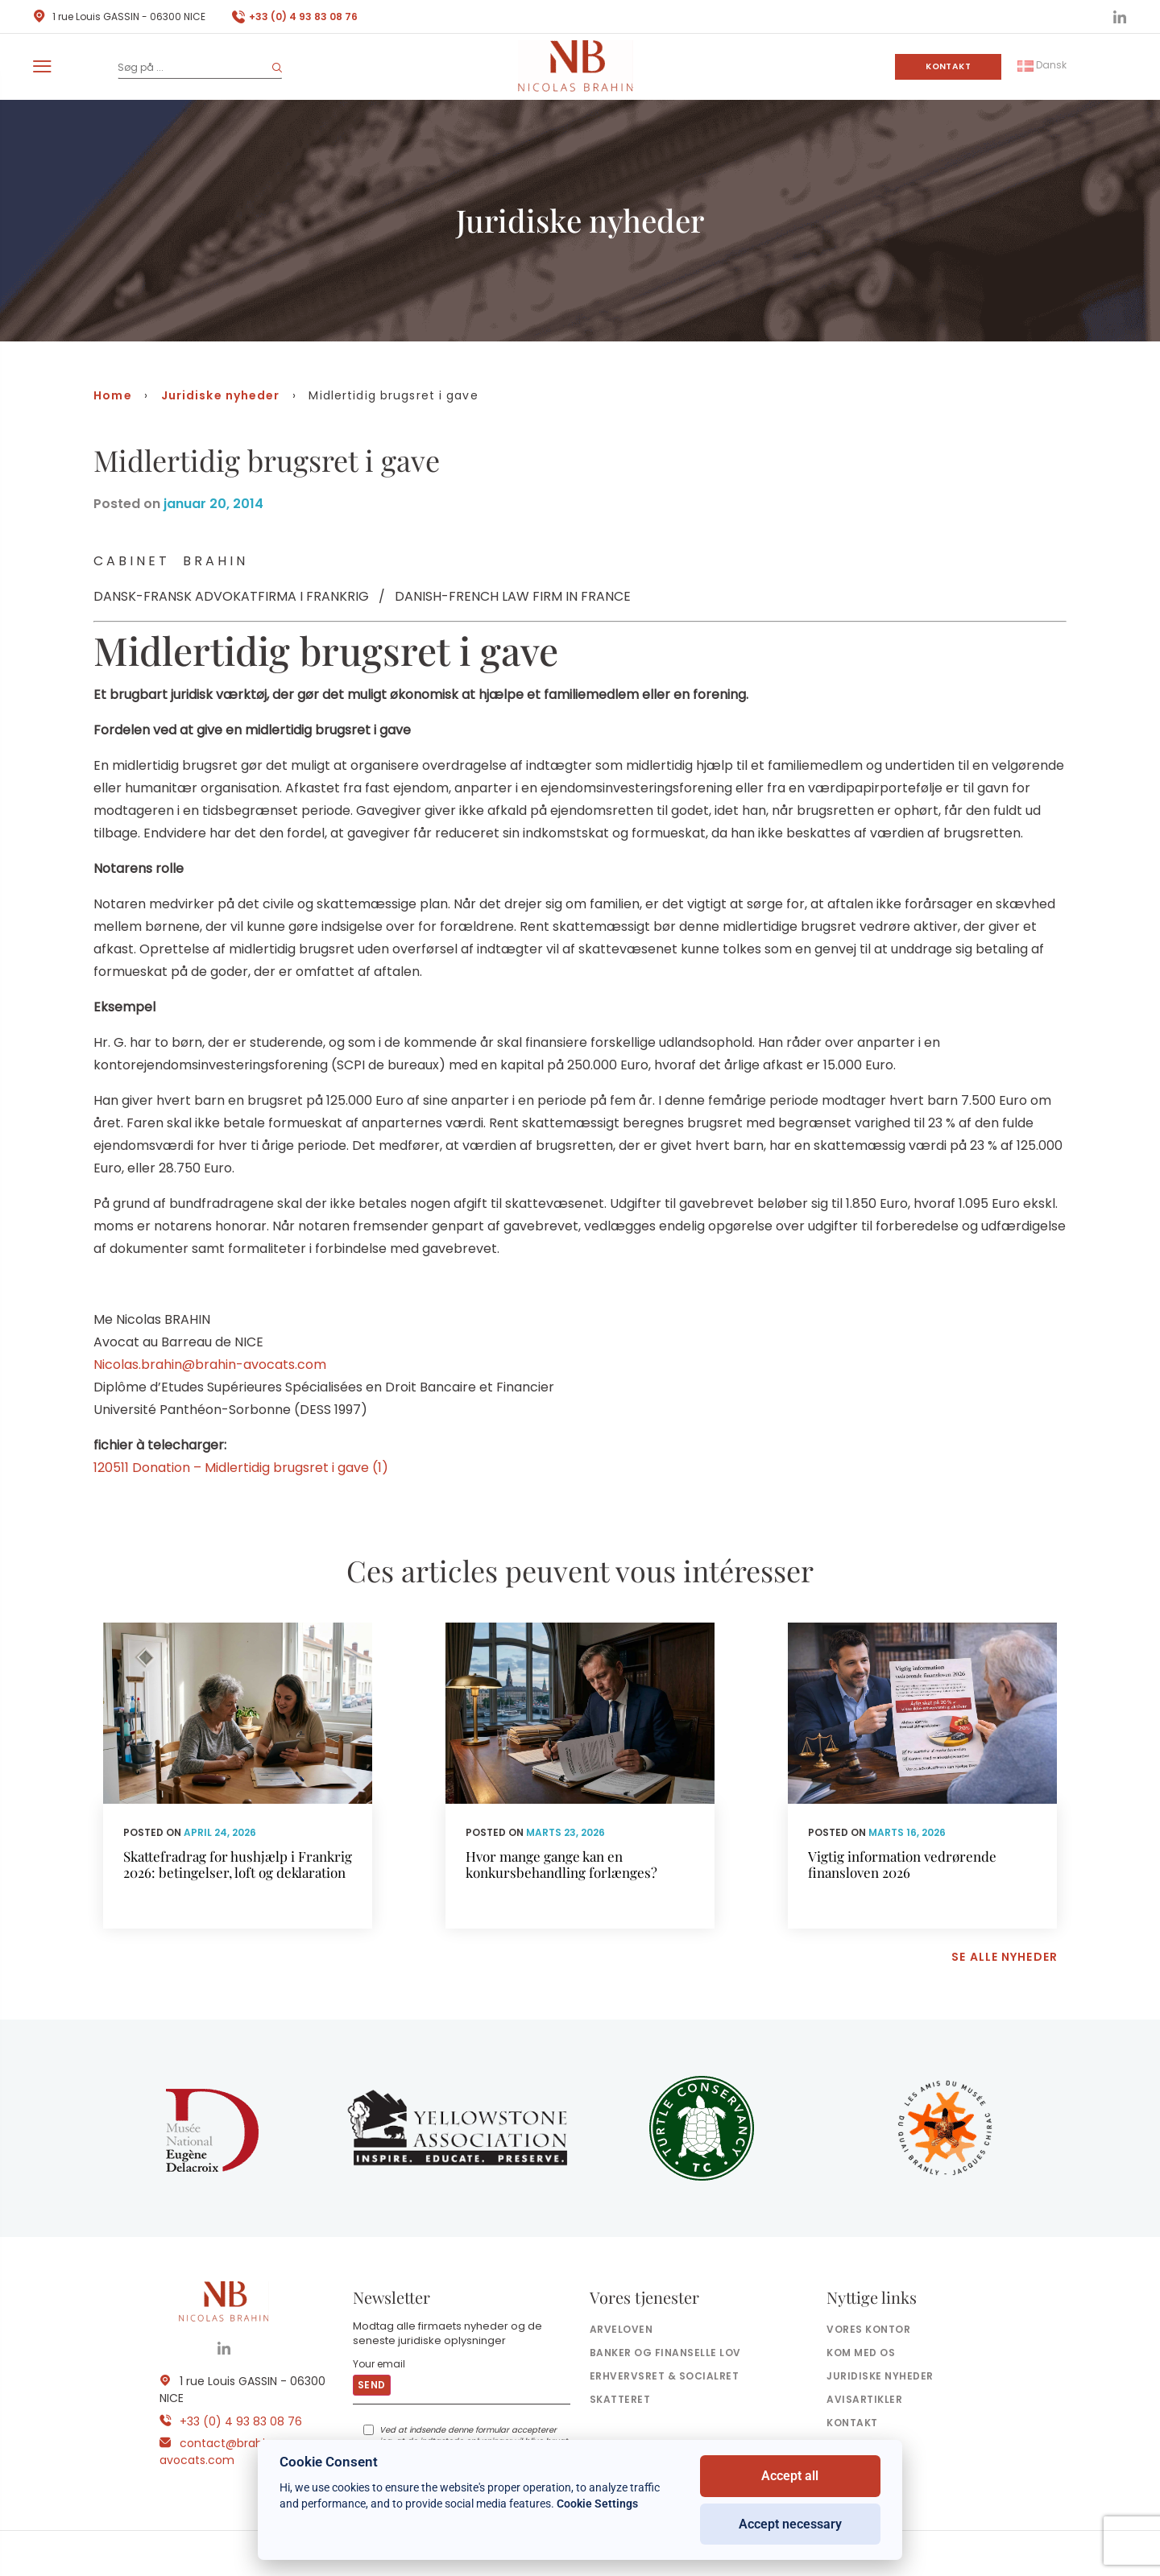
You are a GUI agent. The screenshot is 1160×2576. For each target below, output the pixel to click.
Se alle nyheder (1004, 1957)
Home (112, 395)
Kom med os (860, 2352)
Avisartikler (864, 2399)
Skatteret (620, 2399)
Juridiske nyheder (220, 395)
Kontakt (948, 66)
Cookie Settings (597, 2503)
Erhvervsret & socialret (664, 2376)
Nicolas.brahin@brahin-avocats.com (209, 1364)
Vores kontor (868, 2329)
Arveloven (621, 2329)
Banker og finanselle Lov (665, 2352)
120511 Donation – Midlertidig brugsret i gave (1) (240, 1467)
